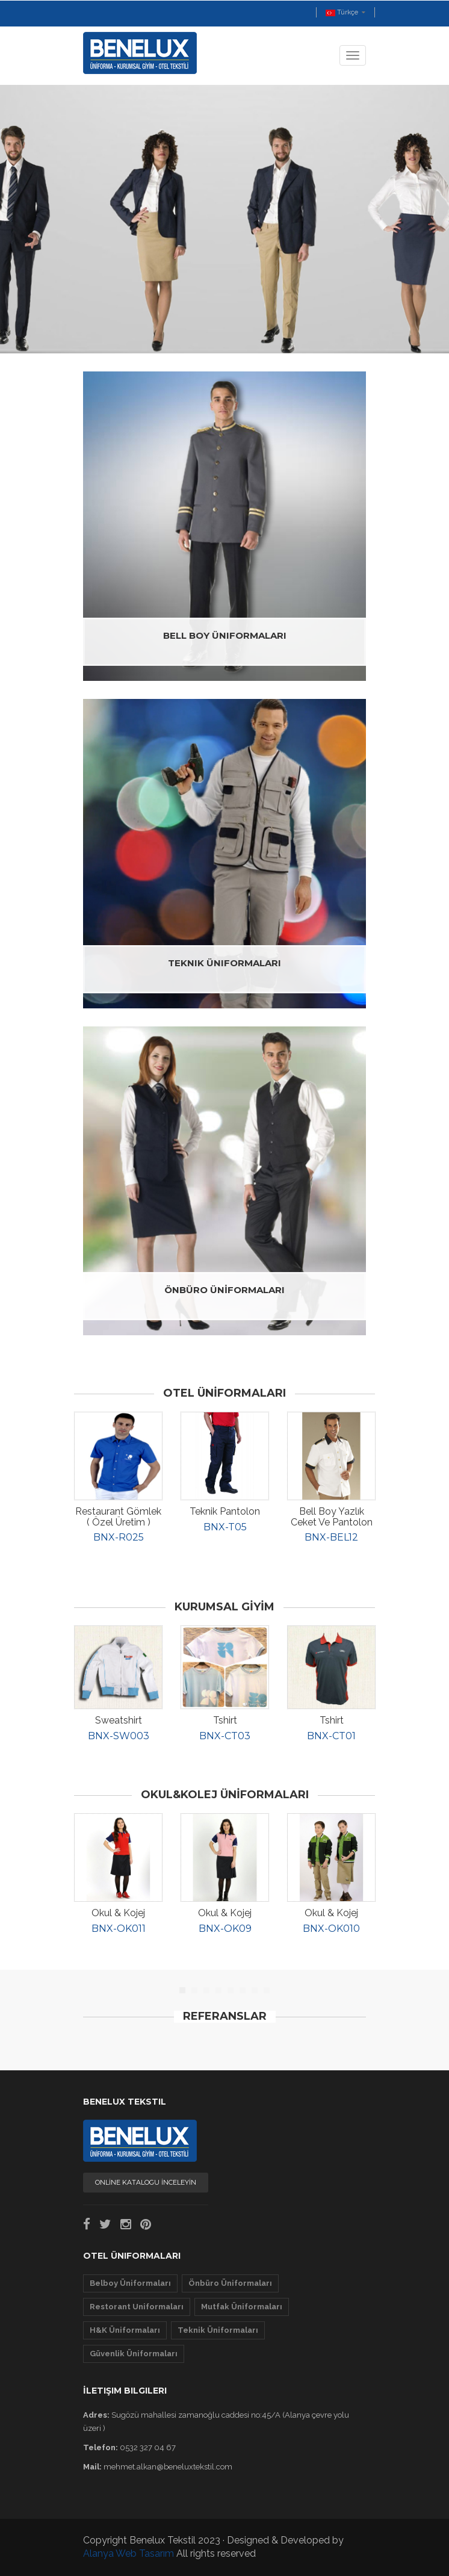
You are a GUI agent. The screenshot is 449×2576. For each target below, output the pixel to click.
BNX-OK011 (118, 1928)
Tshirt (225, 1720)
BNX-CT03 (224, 1736)
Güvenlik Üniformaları (134, 2353)
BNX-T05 (225, 1527)
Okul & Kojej (118, 1913)
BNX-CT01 (331, 1736)
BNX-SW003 (118, 1736)
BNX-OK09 (225, 1928)
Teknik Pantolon (225, 1511)
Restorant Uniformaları (137, 2306)
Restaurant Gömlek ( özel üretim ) (118, 1517)
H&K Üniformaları (125, 2330)
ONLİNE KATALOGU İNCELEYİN (145, 2182)
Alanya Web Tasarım (128, 2553)
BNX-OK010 (331, 1928)
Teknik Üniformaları (218, 2330)
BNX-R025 (118, 1537)
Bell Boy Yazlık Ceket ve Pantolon (332, 1517)
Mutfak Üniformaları (241, 2306)
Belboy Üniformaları (130, 2283)
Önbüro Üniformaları (230, 2283)
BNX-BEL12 (331, 1537)
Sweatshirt (118, 1720)
